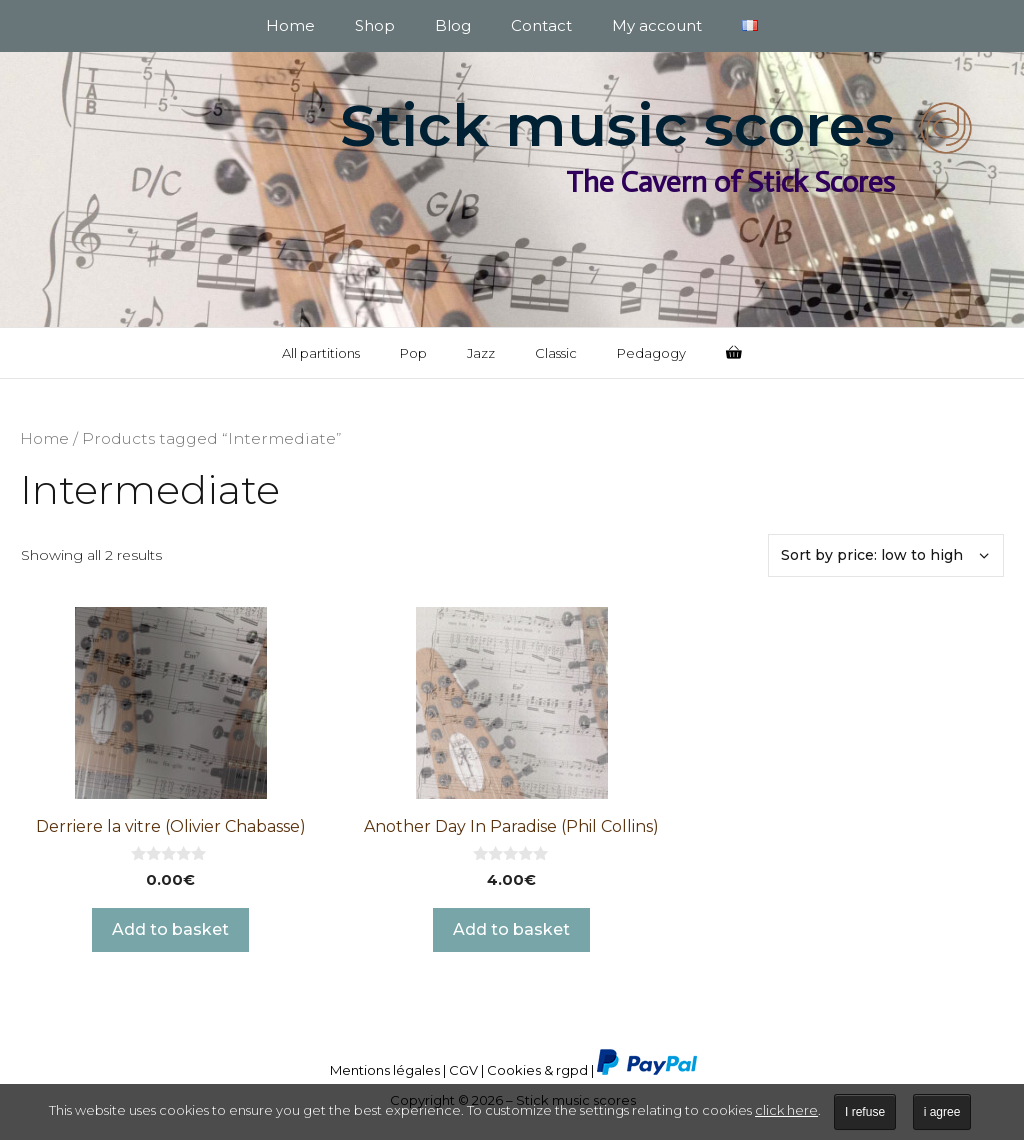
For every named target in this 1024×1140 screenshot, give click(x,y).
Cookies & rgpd (537, 1070)
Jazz (481, 353)
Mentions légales (385, 1070)
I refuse (865, 1112)
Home (290, 25)
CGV (463, 1070)
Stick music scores (617, 125)
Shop (375, 25)
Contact (541, 25)
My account (657, 25)
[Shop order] (886, 555)
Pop (413, 353)
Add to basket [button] (170, 929)
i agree (942, 1112)
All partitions (321, 353)
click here (786, 1110)
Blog (453, 25)
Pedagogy (651, 353)
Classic (556, 353)
